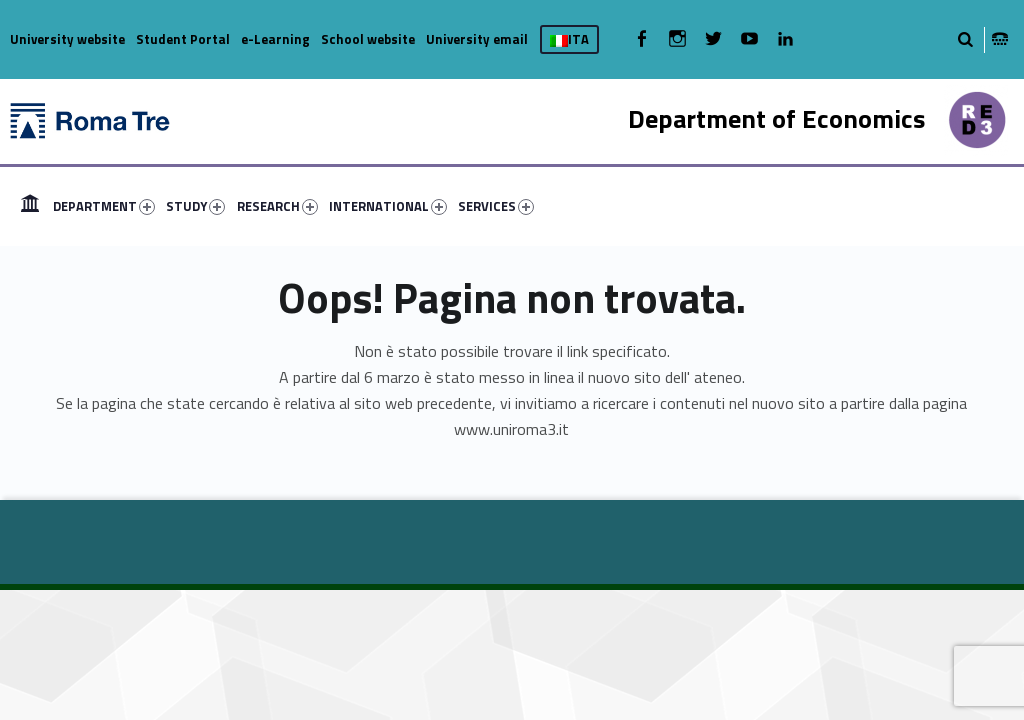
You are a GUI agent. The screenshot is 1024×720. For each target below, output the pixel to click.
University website (67, 39)
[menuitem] (30, 206)
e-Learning (275, 39)
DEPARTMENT (104, 206)
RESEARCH (277, 206)
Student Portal (183, 39)
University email (477, 39)
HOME (30, 206)
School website (368, 39)
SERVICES (496, 206)
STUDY (195, 206)
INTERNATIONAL (388, 206)
